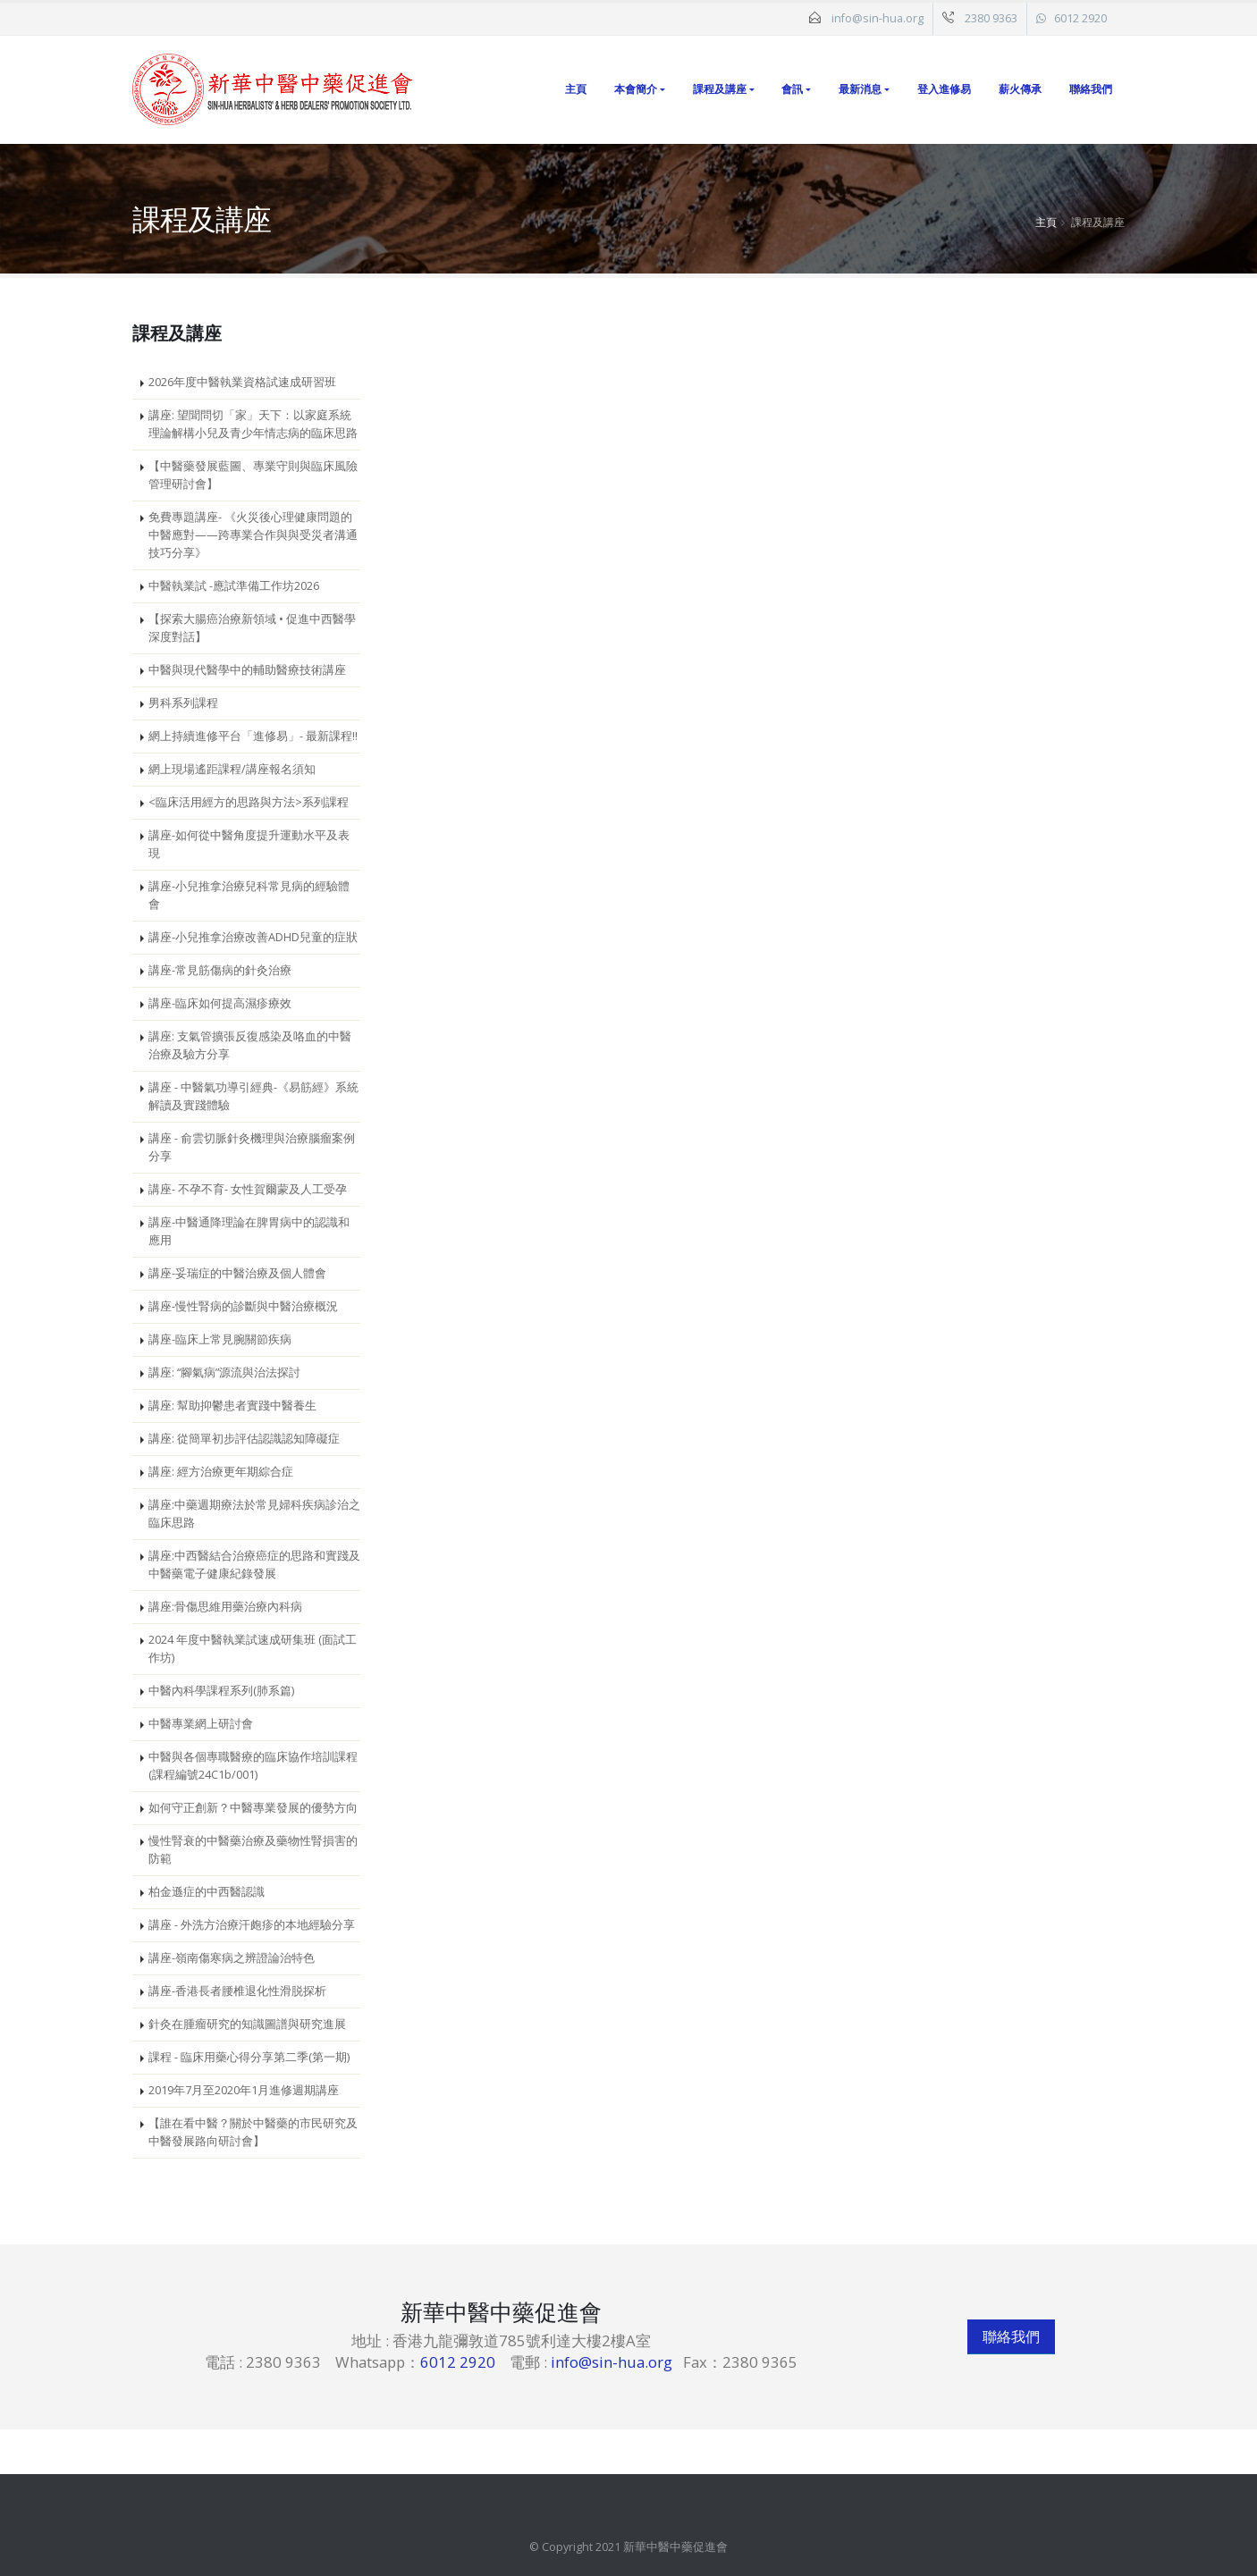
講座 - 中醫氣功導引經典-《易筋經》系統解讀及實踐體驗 (253, 1096)
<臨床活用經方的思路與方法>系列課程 (248, 802)
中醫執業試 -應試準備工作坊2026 (233, 585)
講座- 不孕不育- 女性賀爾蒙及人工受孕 (247, 1189)
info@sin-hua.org (877, 18)
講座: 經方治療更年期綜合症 (220, 1471)
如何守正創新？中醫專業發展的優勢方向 (253, 1807)
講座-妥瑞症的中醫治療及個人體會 (237, 1273)
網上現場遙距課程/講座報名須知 (232, 769)
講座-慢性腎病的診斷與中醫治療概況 (243, 1306)
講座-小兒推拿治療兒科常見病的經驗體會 (249, 895)
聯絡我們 (1090, 89)
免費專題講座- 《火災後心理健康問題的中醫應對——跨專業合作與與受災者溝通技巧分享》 (253, 534)
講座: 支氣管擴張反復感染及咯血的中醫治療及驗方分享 (249, 1045)
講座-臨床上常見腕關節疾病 (219, 1339)
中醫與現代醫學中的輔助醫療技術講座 (247, 670)
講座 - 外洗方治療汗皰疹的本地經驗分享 (251, 1924)
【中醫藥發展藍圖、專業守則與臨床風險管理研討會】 (253, 475)
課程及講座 (720, 89)
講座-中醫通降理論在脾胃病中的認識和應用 (249, 1231)
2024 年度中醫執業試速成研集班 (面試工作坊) (252, 1648)
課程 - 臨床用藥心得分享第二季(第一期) (249, 2057)
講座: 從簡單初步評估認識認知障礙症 (244, 1438)
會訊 (792, 89)
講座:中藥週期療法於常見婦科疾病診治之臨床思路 (254, 1513)
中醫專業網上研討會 (200, 1723)
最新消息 (860, 89)
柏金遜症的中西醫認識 (206, 1891)
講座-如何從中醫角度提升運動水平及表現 (249, 844)
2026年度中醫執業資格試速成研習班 (242, 382)
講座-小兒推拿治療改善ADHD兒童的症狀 (253, 937)
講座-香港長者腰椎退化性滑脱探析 (237, 1991)
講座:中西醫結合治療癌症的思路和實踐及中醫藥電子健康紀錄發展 (254, 1564)
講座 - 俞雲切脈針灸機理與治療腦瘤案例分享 (251, 1147)
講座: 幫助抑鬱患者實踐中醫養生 (232, 1405)
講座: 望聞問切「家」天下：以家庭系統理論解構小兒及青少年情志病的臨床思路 (253, 424)
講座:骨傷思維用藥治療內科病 (225, 1606)
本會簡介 (635, 89)
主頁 (575, 89)
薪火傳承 (1020, 89)
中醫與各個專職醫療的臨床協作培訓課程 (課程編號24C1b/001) (253, 1765)
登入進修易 (944, 89)
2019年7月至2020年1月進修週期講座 (243, 2090)
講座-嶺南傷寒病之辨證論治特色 (231, 1958)
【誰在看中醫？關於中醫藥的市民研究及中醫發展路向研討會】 (253, 2132)
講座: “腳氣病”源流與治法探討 (224, 1372)
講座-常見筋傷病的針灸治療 (219, 970)
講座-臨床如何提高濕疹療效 (219, 1003)
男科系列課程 (183, 703)
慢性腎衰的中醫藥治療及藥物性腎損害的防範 (253, 1849)
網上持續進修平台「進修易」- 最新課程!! (253, 736)
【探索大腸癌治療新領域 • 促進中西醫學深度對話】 (252, 627)
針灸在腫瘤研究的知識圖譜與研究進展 (247, 2024)
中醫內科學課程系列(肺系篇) (221, 1690)
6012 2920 (1080, 18)
